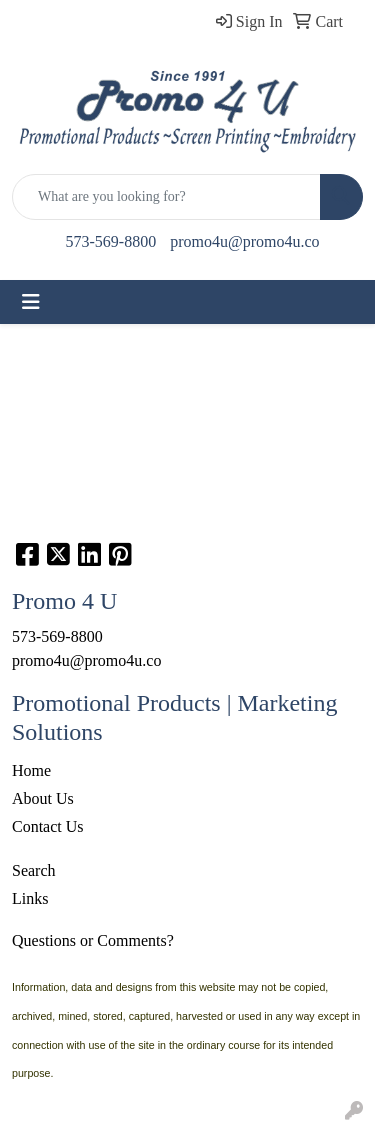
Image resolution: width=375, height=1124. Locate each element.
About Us (43, 798)
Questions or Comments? (93, 940)
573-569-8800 (110, 241)
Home (31, 770)
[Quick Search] (166, 197)
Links (30, 898)
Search (34, 870)
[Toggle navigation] (31, 302)
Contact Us (48, 826)
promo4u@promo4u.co (244, 241)
